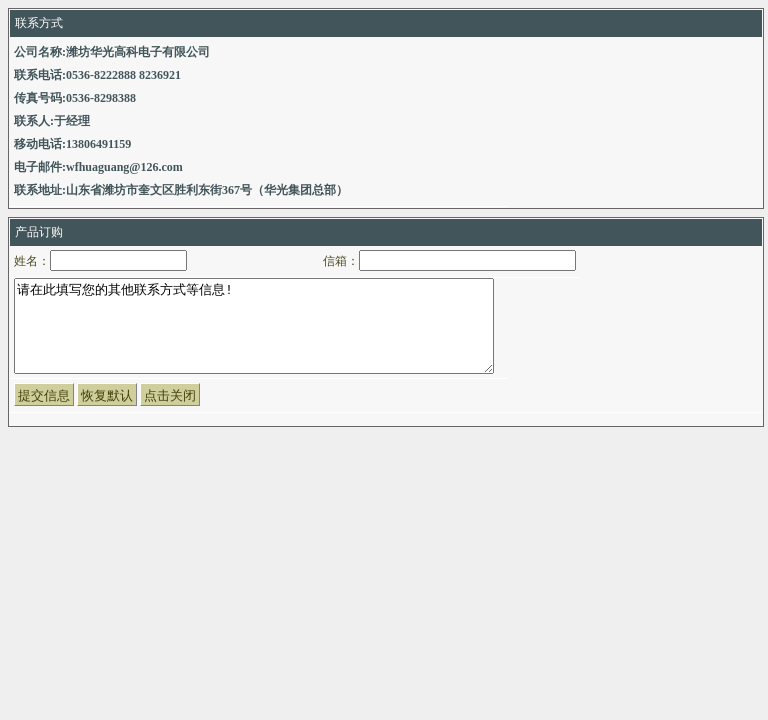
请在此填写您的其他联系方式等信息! (254, 335)
